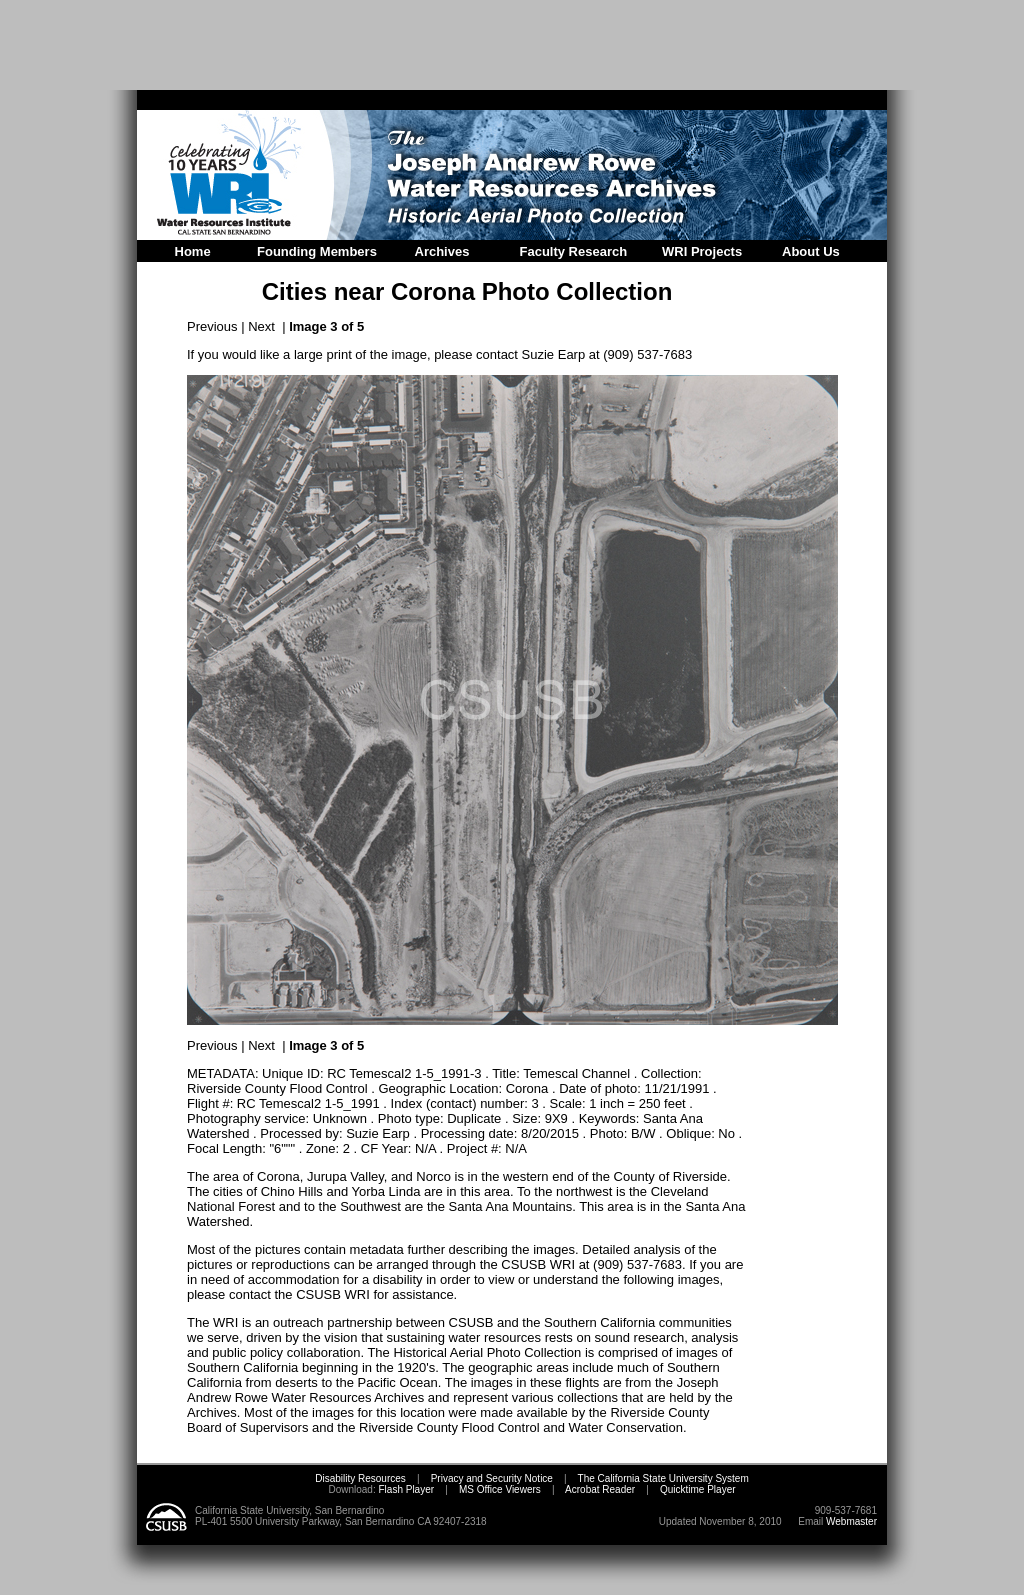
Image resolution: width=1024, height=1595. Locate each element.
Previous (212, 326)
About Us (811, 251)
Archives (442, 251)
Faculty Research (574, 251)
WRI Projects (702, 251)
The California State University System (663, 1478)
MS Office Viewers (500, 1489)
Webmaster (851, 1521)
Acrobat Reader (600, 1489)
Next (261, 326)
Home (193, 251)
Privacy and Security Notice (492, 1478)
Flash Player (405, 1489)
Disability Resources (360, 1478)
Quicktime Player (698, 1489)
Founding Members (317, 251)
